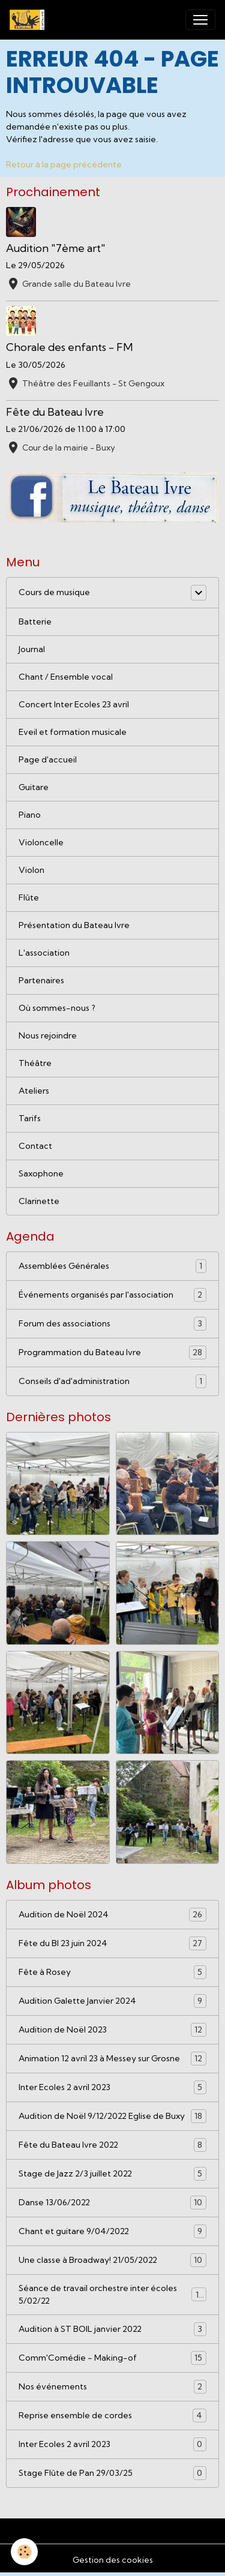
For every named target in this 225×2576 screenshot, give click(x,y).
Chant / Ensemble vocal (66, 676)
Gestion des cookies (113, 2559)
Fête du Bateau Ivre (55, 412)
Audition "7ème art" (56, 248)
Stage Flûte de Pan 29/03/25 (112, 2473)
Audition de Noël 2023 (112, 2030)
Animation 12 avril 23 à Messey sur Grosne (112, 2058)
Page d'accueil (48, 759)
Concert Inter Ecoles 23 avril (74, 704)
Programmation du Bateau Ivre (112, 1352)
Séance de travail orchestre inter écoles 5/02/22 (112, 2294)
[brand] (29, 20)
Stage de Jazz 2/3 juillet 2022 (112, 2174)
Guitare (34, 787)
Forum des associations (112, 1324)
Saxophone (41, 1173)
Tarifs (30, 1118)
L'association (44, 952)
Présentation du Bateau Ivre (74, 925)
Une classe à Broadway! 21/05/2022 (112, 2260)
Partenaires (41, 980)
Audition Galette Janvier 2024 (112, 2001)
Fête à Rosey (112, 1972)
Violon (31, 869)
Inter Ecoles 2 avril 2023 (112, 2087)
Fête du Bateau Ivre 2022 (112, 2145)
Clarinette (39, 1201)
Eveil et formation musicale (73, 731)
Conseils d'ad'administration (112, 1381)
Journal (32, 649)
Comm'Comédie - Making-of (112, 2358)
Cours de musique (54, 592)
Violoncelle (41, 842)
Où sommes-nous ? (57, 1007)
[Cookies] (24, 2551)
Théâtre (35, 1063)
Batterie (35, 621)
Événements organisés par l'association (112, 1295)
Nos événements (112, 2387)
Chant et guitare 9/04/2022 (112, 2231)
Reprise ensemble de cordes (112, 2415)
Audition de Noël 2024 (112, 1915)
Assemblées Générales (112, 1266)
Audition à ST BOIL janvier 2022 (112, 2329)
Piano (30, 814)
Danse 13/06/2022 (112, 2202)
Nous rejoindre (48, 1035)
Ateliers (34, 1090)
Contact (35, 1145)
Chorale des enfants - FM (69, 347)
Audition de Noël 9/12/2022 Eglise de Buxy (112, 2116)
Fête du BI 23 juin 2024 (112, 1943)
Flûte (29, 897)
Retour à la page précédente (64, 164)
